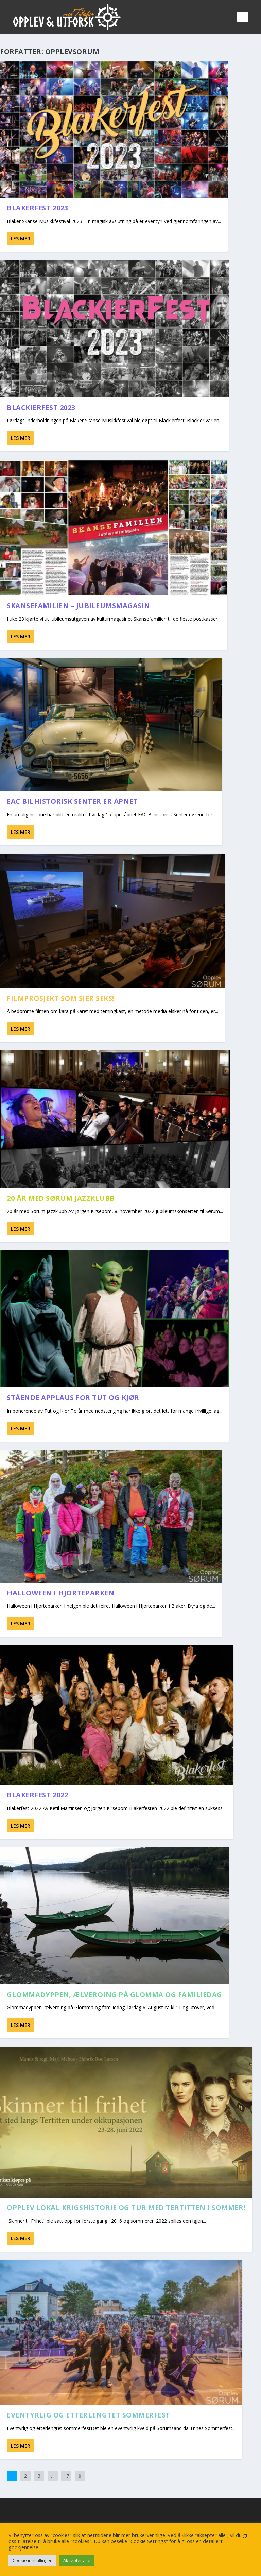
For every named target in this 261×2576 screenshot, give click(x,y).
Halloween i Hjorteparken (60, 1593)
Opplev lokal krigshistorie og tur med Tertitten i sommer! (126, 2207)
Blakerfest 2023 (37, 207)
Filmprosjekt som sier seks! (60, 998)
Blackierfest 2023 (41, 407)
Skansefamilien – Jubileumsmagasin (78, 605)
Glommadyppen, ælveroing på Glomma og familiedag (114, 1994)
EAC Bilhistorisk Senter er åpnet (72, 801)
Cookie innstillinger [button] (32, 2560)
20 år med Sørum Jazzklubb (61, 1198)
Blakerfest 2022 (37, 1794)
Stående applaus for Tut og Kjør (73, 1397)
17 (66, 2475)
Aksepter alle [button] (76, 2560)
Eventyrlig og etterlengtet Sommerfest (88, 2415)
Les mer (20, 238)
